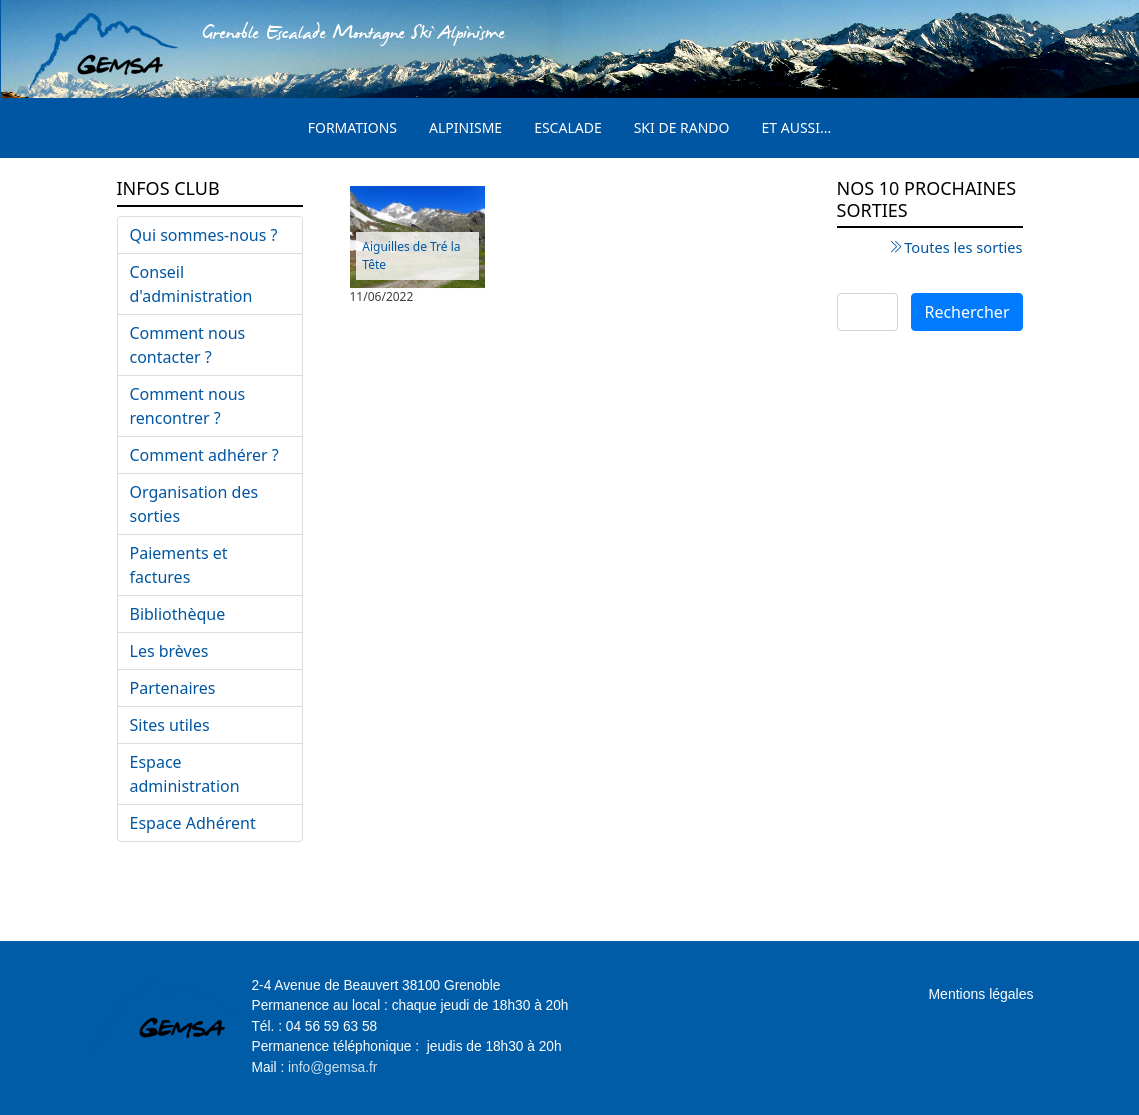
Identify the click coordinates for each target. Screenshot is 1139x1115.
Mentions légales (980, 994)
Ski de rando (682, 127)
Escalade (568, 127)
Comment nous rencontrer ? (188, 406)
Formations (352, 127)
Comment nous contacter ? (188, 345)
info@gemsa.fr (332, 1067)
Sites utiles (170, 725)
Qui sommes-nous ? (204, 235)
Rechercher (966, 312)
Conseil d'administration (191, 284)
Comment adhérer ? (204, 455)
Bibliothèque (178, 614)
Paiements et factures (179, 565)
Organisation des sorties (194, 504)
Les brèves (169, 651)
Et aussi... (797, 127)
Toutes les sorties (963, 247)
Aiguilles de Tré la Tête (411, 255)
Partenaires (173, 688)
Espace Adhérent (193, 823)
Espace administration (185, 774)
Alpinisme (465, 127)
